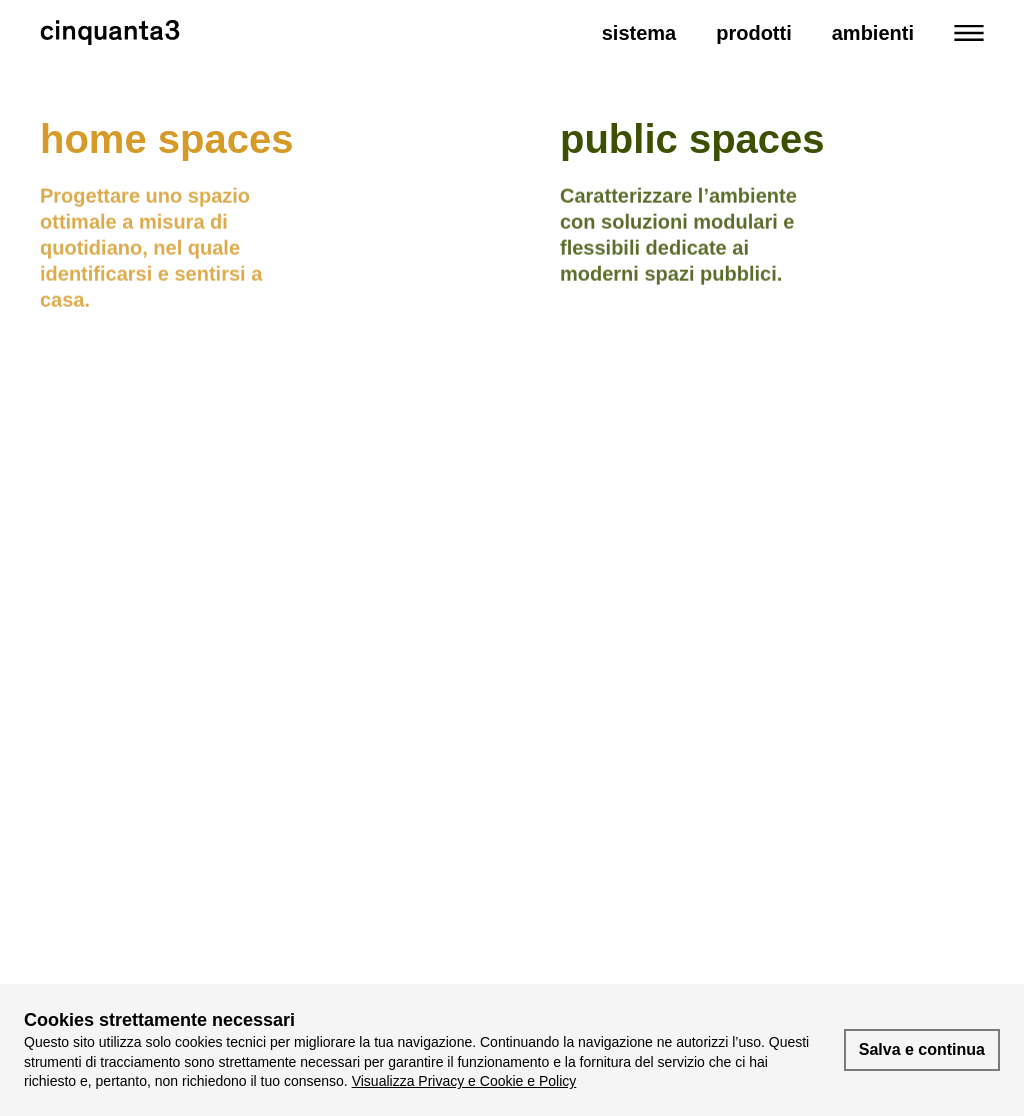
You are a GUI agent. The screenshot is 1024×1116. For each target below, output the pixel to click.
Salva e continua (922, 1049)
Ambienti (873, 33)
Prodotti (754, 33)
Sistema (639, 33)
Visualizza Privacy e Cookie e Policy (464, 1081)
